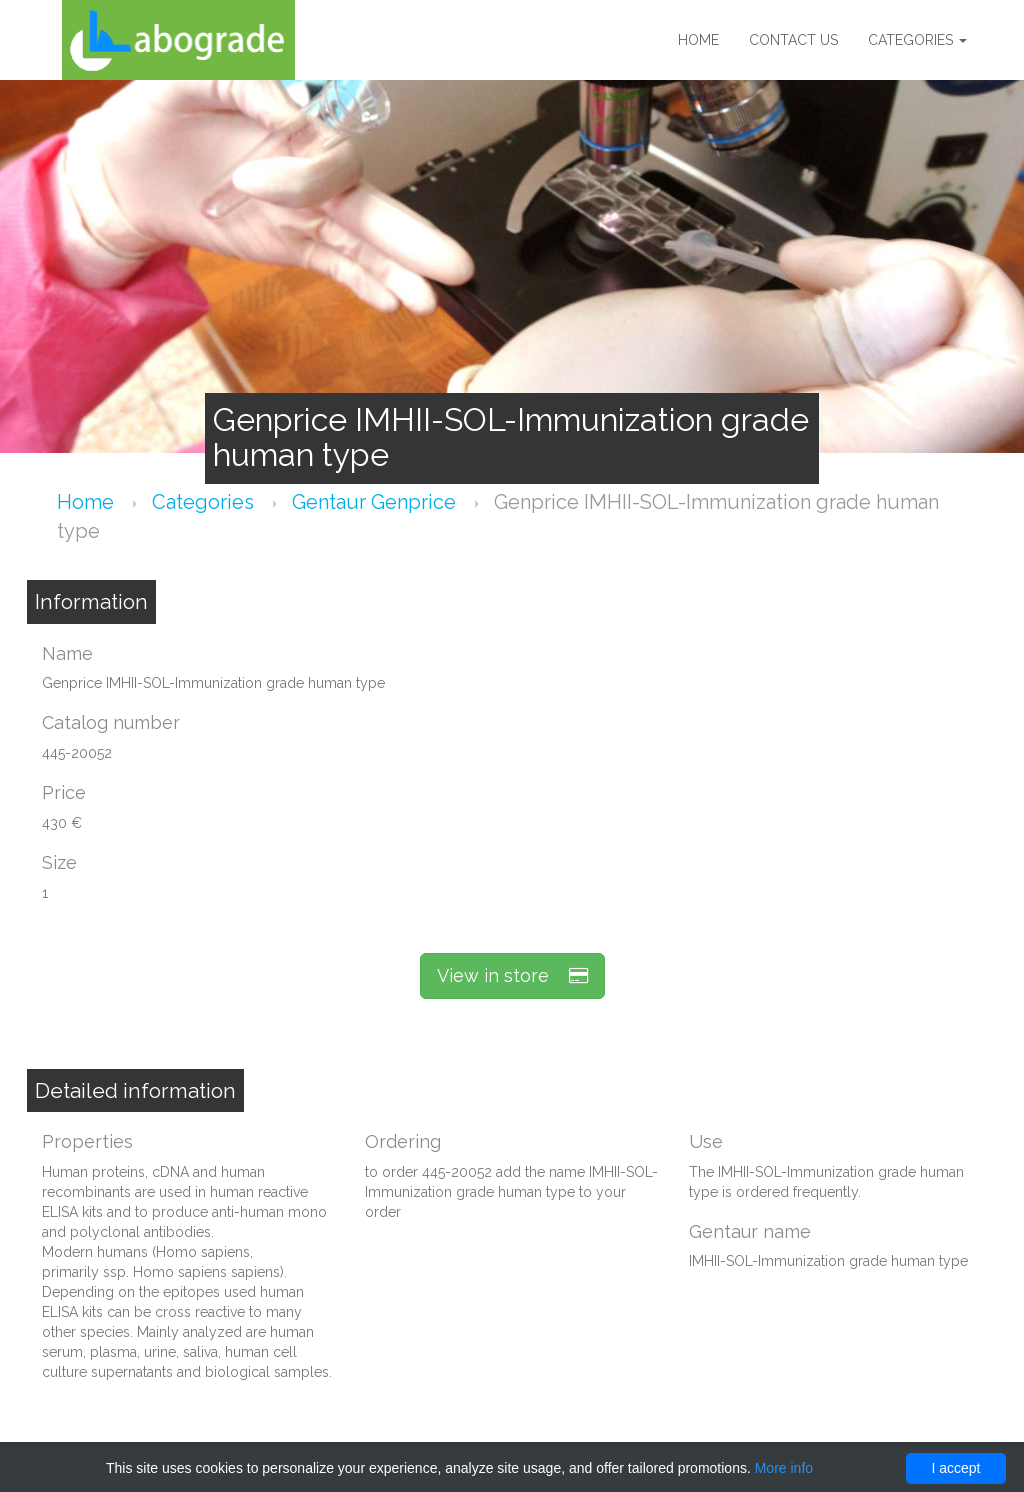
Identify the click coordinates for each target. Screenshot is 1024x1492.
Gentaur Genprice (376, 502)
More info (784, 1468)
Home (698, 40)
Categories (917, 40)
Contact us (793, 40)
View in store (512, 975)
